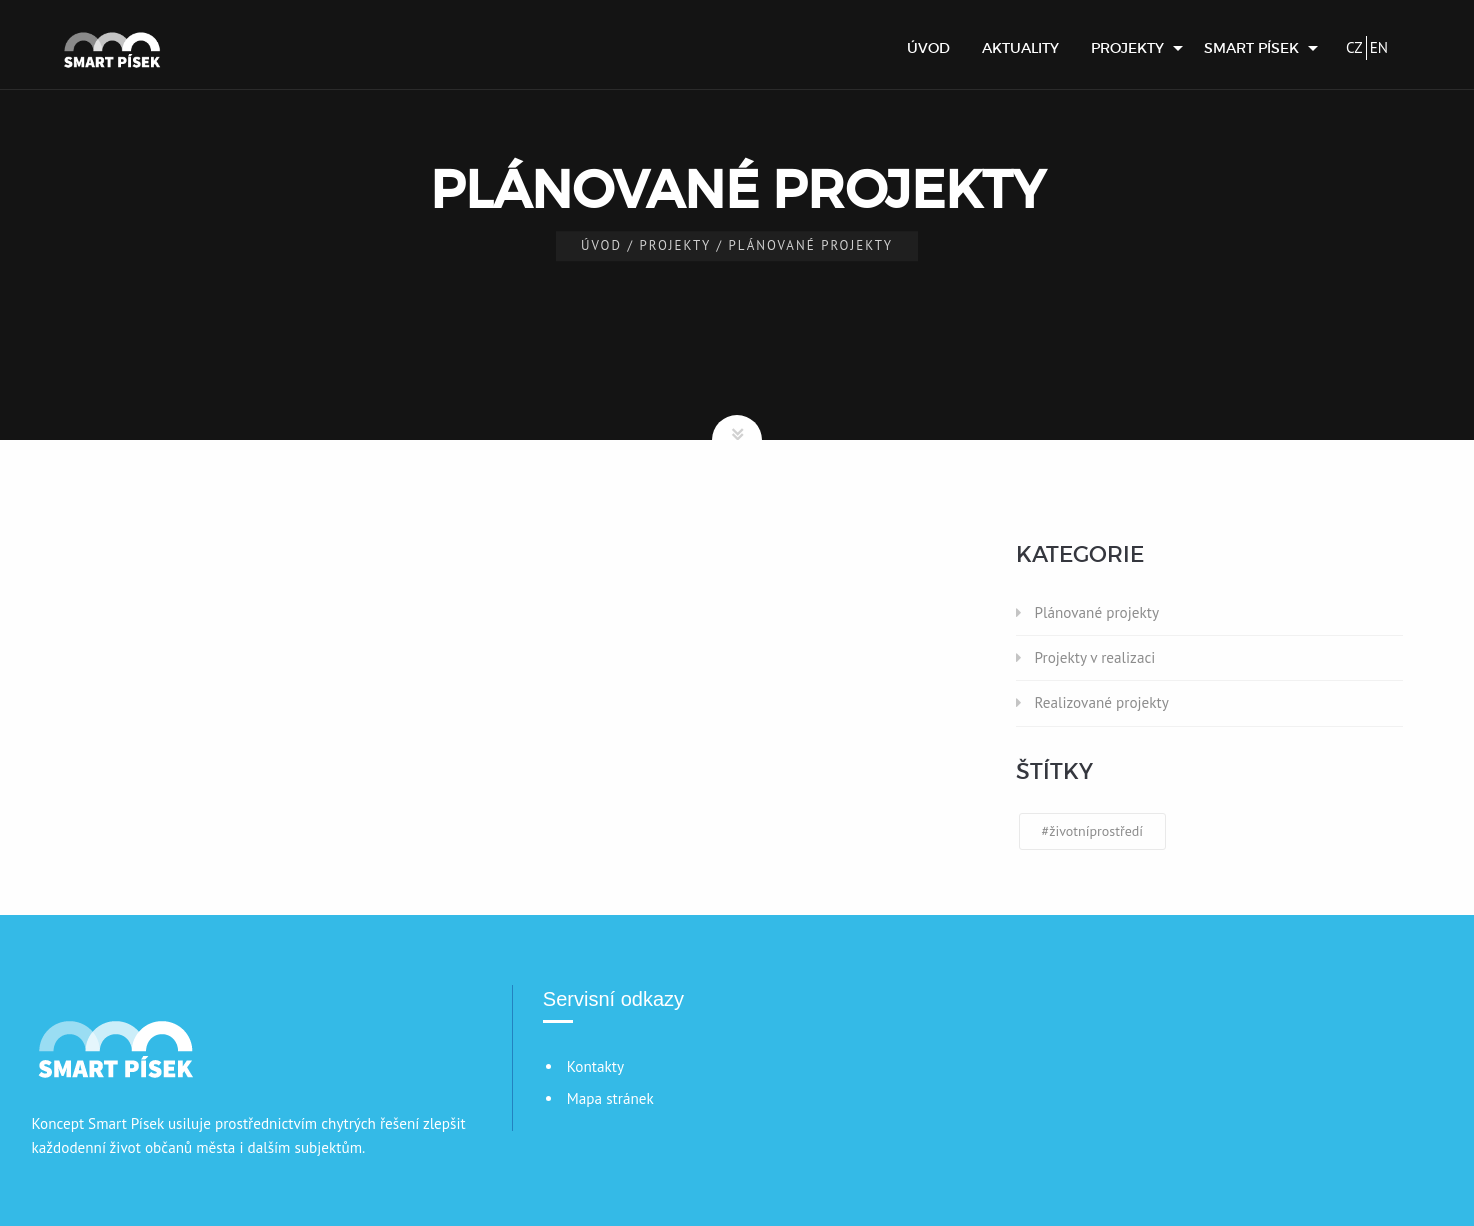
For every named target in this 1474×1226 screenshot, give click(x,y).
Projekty (1127, 48)
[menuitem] (928, 48)
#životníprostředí (1093, 831)
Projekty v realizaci (1095, 657)
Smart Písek (1251, 48)
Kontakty (595, 1066)
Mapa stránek (610, 1098)
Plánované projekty (1097, 612)
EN (1379, 47)
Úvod (928, 48)
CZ (1354, 47)
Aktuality (1020, 48)
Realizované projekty (1102, 702)
